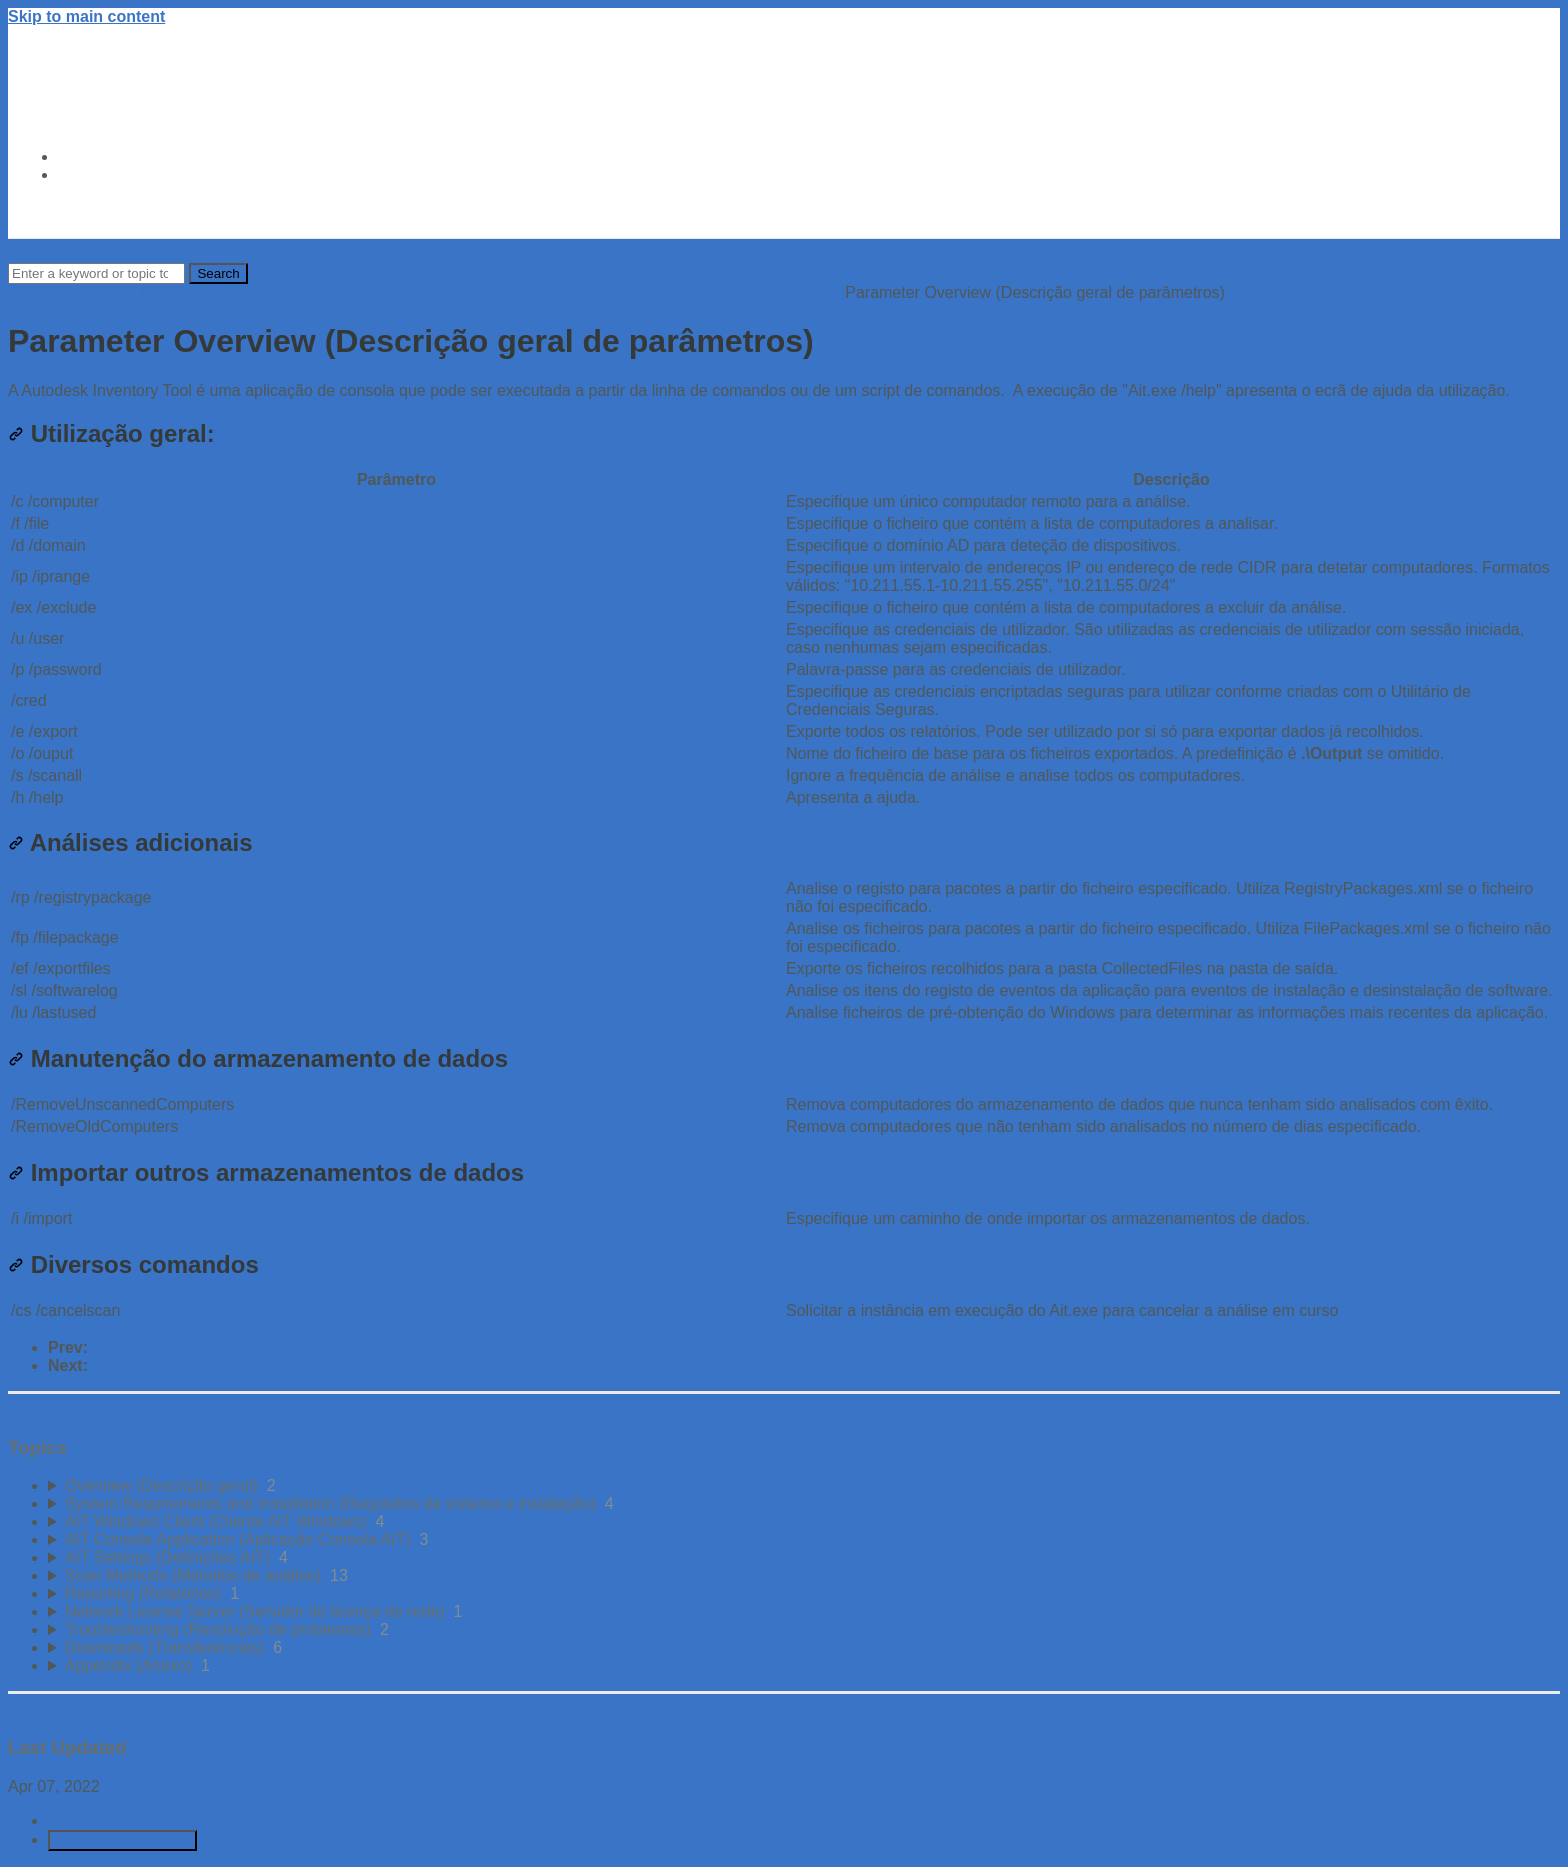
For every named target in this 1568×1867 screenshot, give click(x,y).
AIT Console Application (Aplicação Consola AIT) (673, 292)
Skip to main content (86, 16)
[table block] (784, 639)
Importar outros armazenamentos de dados (266, 1172)
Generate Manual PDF (122, 1840)
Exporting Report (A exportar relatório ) (229, 1347)
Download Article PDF (126, 1820)
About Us (93, 174)
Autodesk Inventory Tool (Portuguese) (365, 292)
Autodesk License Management (120, 292)
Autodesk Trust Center (144, 156)
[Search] (96, 273)
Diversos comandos (133, 1264)
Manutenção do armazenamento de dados (258, 1058)
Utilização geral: (111, 433)
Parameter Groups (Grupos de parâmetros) (245, 1365)
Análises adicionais (130, 842)
